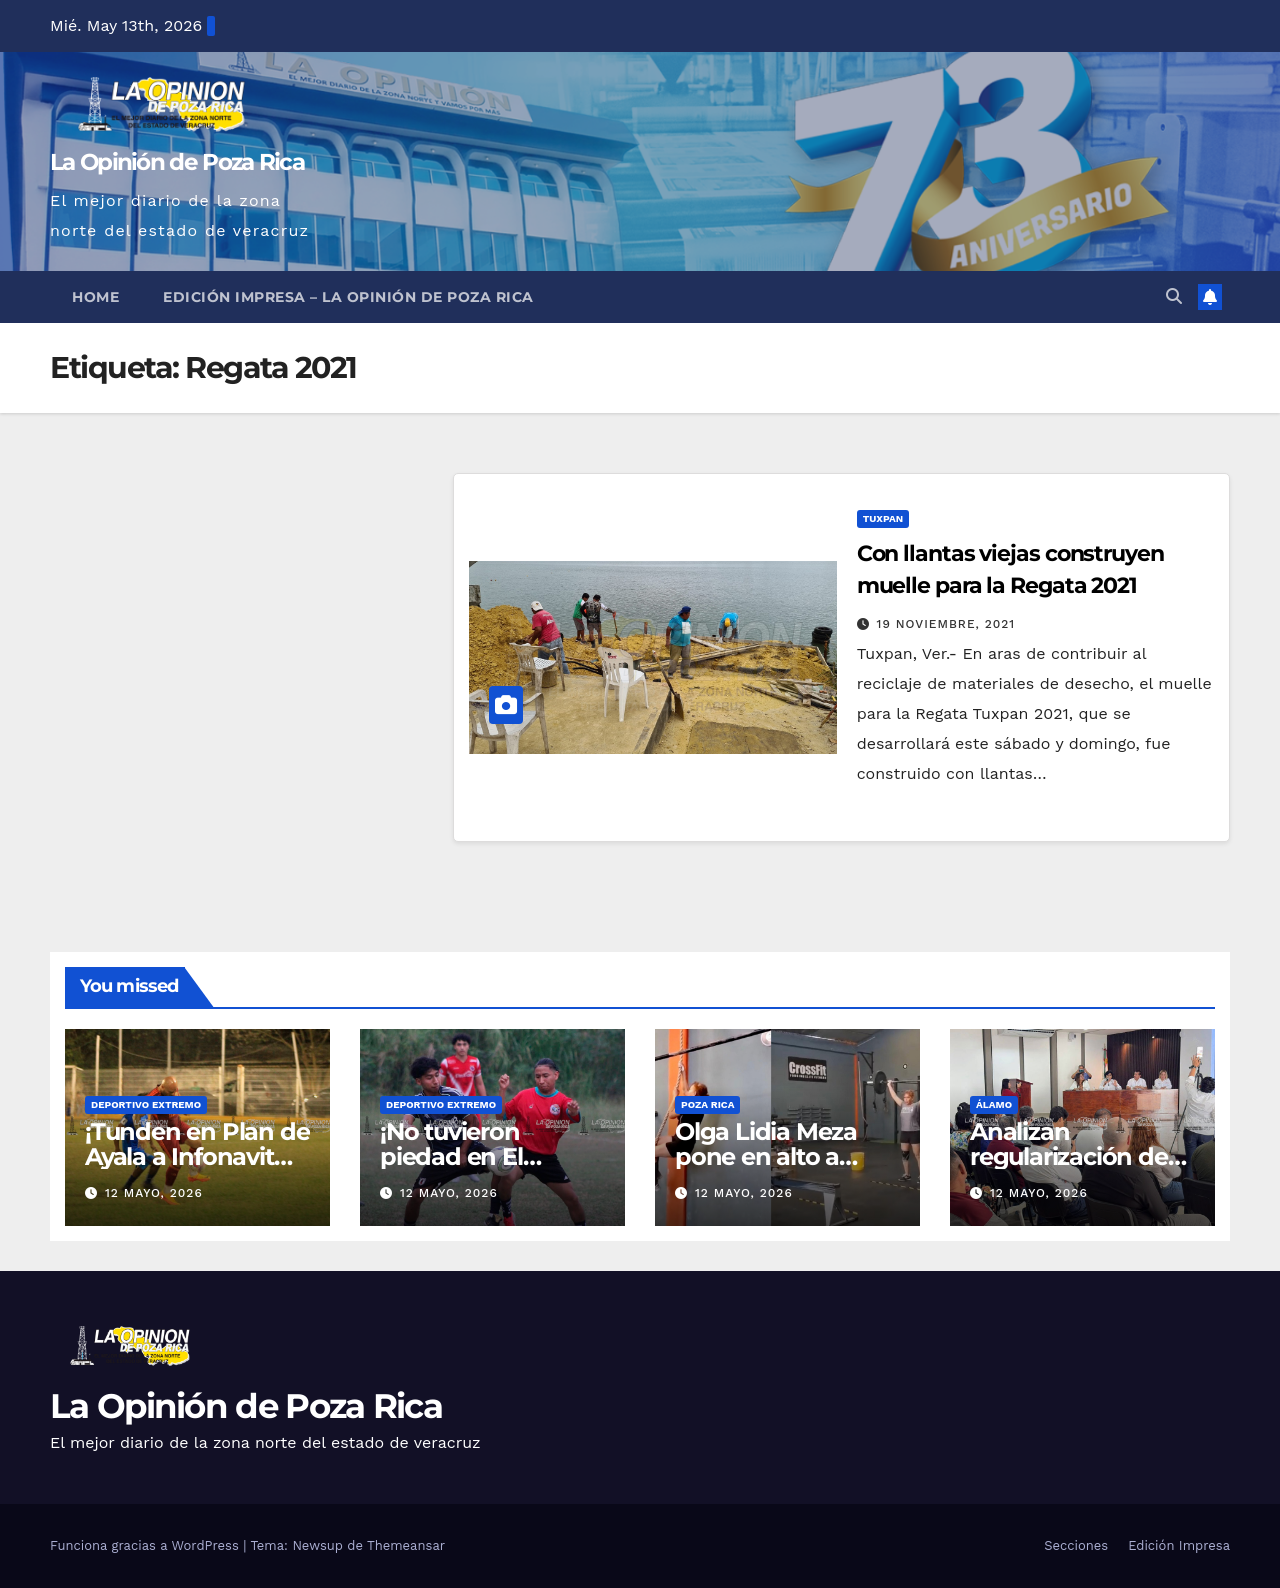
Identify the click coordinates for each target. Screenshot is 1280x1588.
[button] (1174, 296)
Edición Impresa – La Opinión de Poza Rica (348, 297)
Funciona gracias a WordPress (146, 1545)
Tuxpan (883, 518)
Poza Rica (707, 1104)
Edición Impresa (1179, 1545)
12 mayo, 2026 (154, 1193)
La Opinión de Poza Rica (177, 162)
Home (95, 297)
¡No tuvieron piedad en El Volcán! (451, 1156)
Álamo (994, 1104)
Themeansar (406, 1545)
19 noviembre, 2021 (946, 624)
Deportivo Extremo (146, 1104)
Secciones (1076, 1545)
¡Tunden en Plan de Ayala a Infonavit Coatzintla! (197, 1156)
